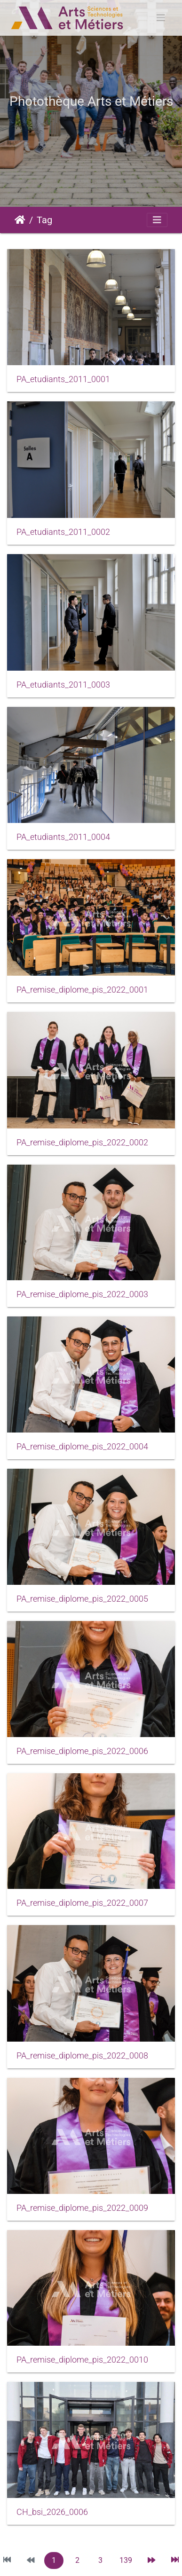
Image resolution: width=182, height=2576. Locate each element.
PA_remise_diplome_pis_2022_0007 (82, 1903)
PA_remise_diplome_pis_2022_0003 (82, 1294)
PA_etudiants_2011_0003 (63, 684)
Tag (44, 220)
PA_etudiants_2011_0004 (63, 837)
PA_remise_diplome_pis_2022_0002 (82, 1142)
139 (125, 2560)
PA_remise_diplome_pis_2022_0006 (82, 1751)
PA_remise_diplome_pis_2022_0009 (82, 2208)
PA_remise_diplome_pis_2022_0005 (82, 1599)
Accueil (20, 220)
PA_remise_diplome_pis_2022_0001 (82, 989)
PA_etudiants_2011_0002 (63, 532)
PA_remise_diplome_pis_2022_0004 (82, 1446)
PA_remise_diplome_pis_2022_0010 (82, 2360)
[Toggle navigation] (160, 18)
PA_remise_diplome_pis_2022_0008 (82, 2055)
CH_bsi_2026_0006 (52, 2512)
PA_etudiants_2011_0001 (63, 379)
